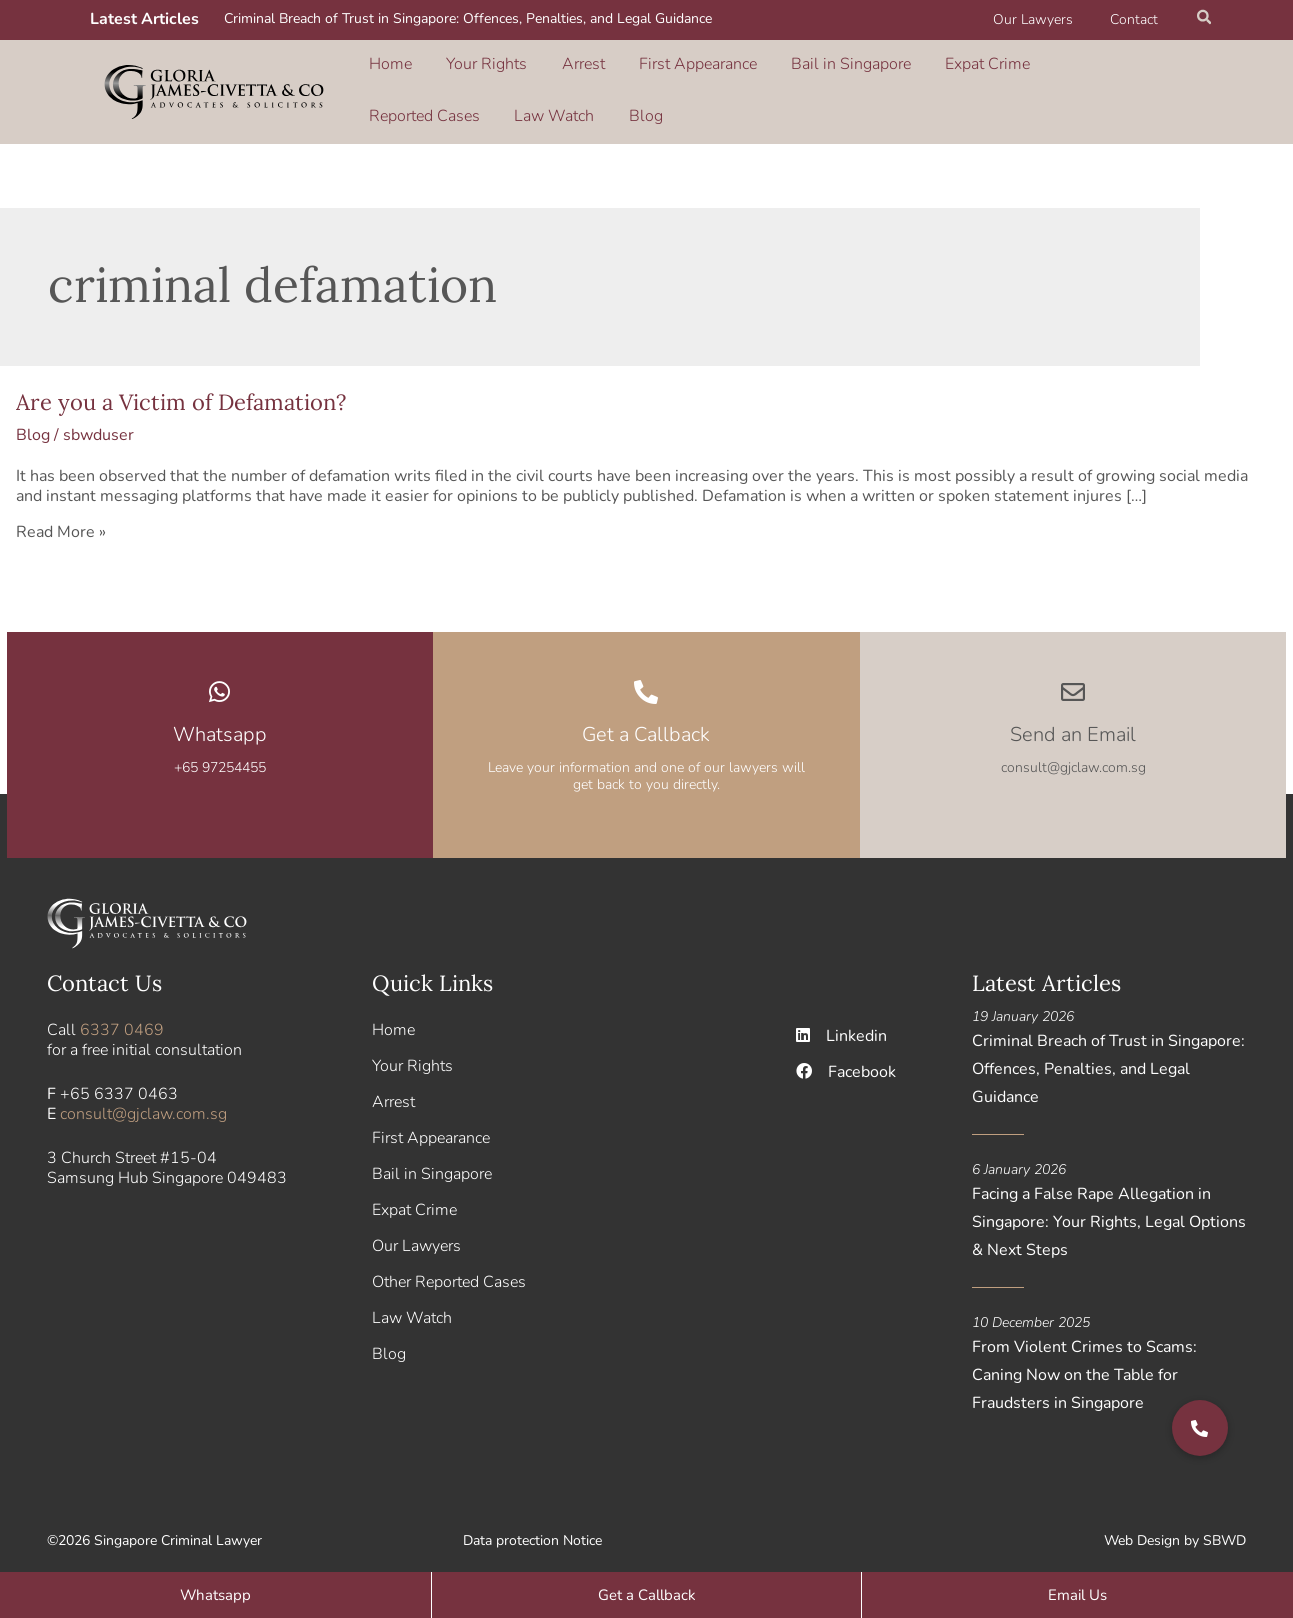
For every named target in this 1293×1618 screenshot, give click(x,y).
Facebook (846, 1059)
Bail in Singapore (779, 69)
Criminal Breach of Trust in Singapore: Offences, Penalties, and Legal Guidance (468, 18)
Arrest (545, 69)
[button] (1205, 20)
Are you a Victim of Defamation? (181, 388)
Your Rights (466, 69)
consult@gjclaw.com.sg (143, 1101)
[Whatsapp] (220, 678)
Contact (1139, 19)
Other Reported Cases (449, 1269)
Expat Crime (898, 69)
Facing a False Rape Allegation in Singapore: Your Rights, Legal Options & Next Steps (1109, 1209)
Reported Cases (1013, 69)
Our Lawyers (1047, 19)
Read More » (61, 518)
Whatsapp (220, 720)
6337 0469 (122, 1017)
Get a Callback (646, 720)
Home (387, 69)
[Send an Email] (1073, 678)
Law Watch (1126, 69)
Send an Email (1073, 720)
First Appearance (643, 69)
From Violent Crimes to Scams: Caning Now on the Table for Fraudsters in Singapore (1084, 1362)
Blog (383, 97)
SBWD (1224, 1527)
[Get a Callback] (646, 678)
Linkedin (841, 1023)
